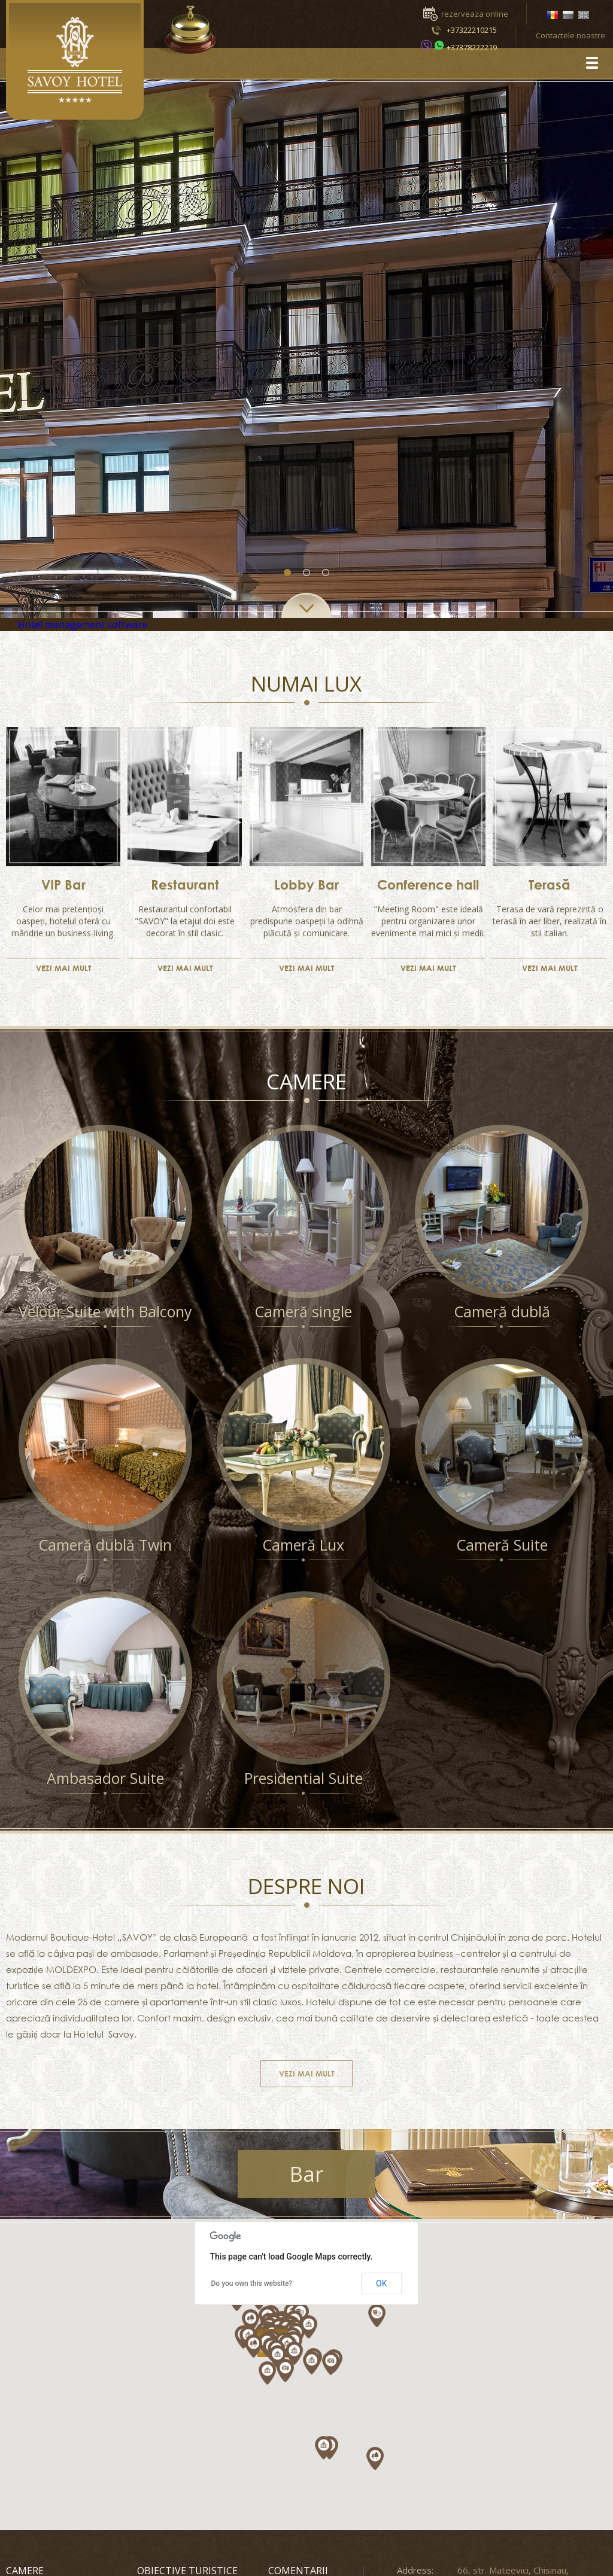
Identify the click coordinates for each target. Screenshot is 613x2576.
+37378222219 (472, 47)
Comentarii (298, 2570)
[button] (381, 2461)
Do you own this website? (252, 2283)
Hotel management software (82, 624)
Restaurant (185, 884)
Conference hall (428, 884)
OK (381, 2283)
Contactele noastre (570, 35)
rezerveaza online (474, 13)
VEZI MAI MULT (63, 968)
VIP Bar (63, 884)
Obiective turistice (187, 2570)
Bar (306, 2174)
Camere (25, 2570)
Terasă (549, 884)
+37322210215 (472, 30)
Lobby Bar (306, 884)
